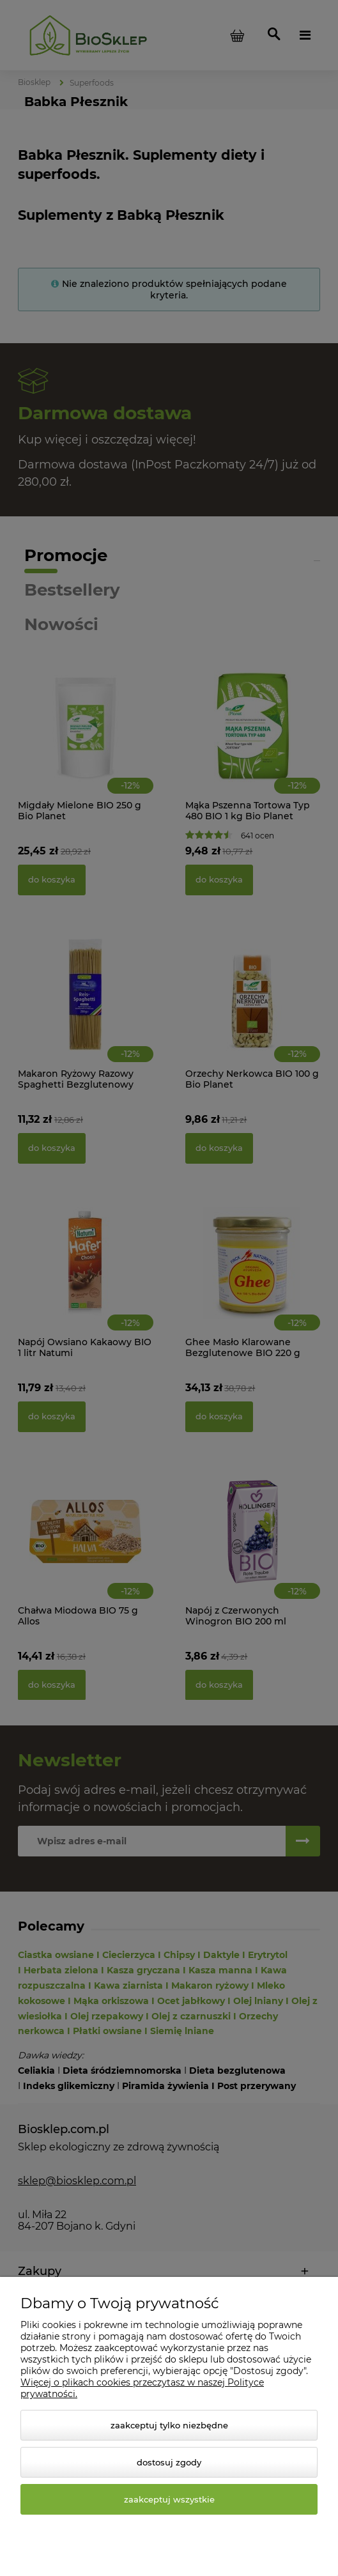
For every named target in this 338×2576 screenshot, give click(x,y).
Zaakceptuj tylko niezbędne (169, 2425)
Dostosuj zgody (169, 2462)
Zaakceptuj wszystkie (169, 2499)
